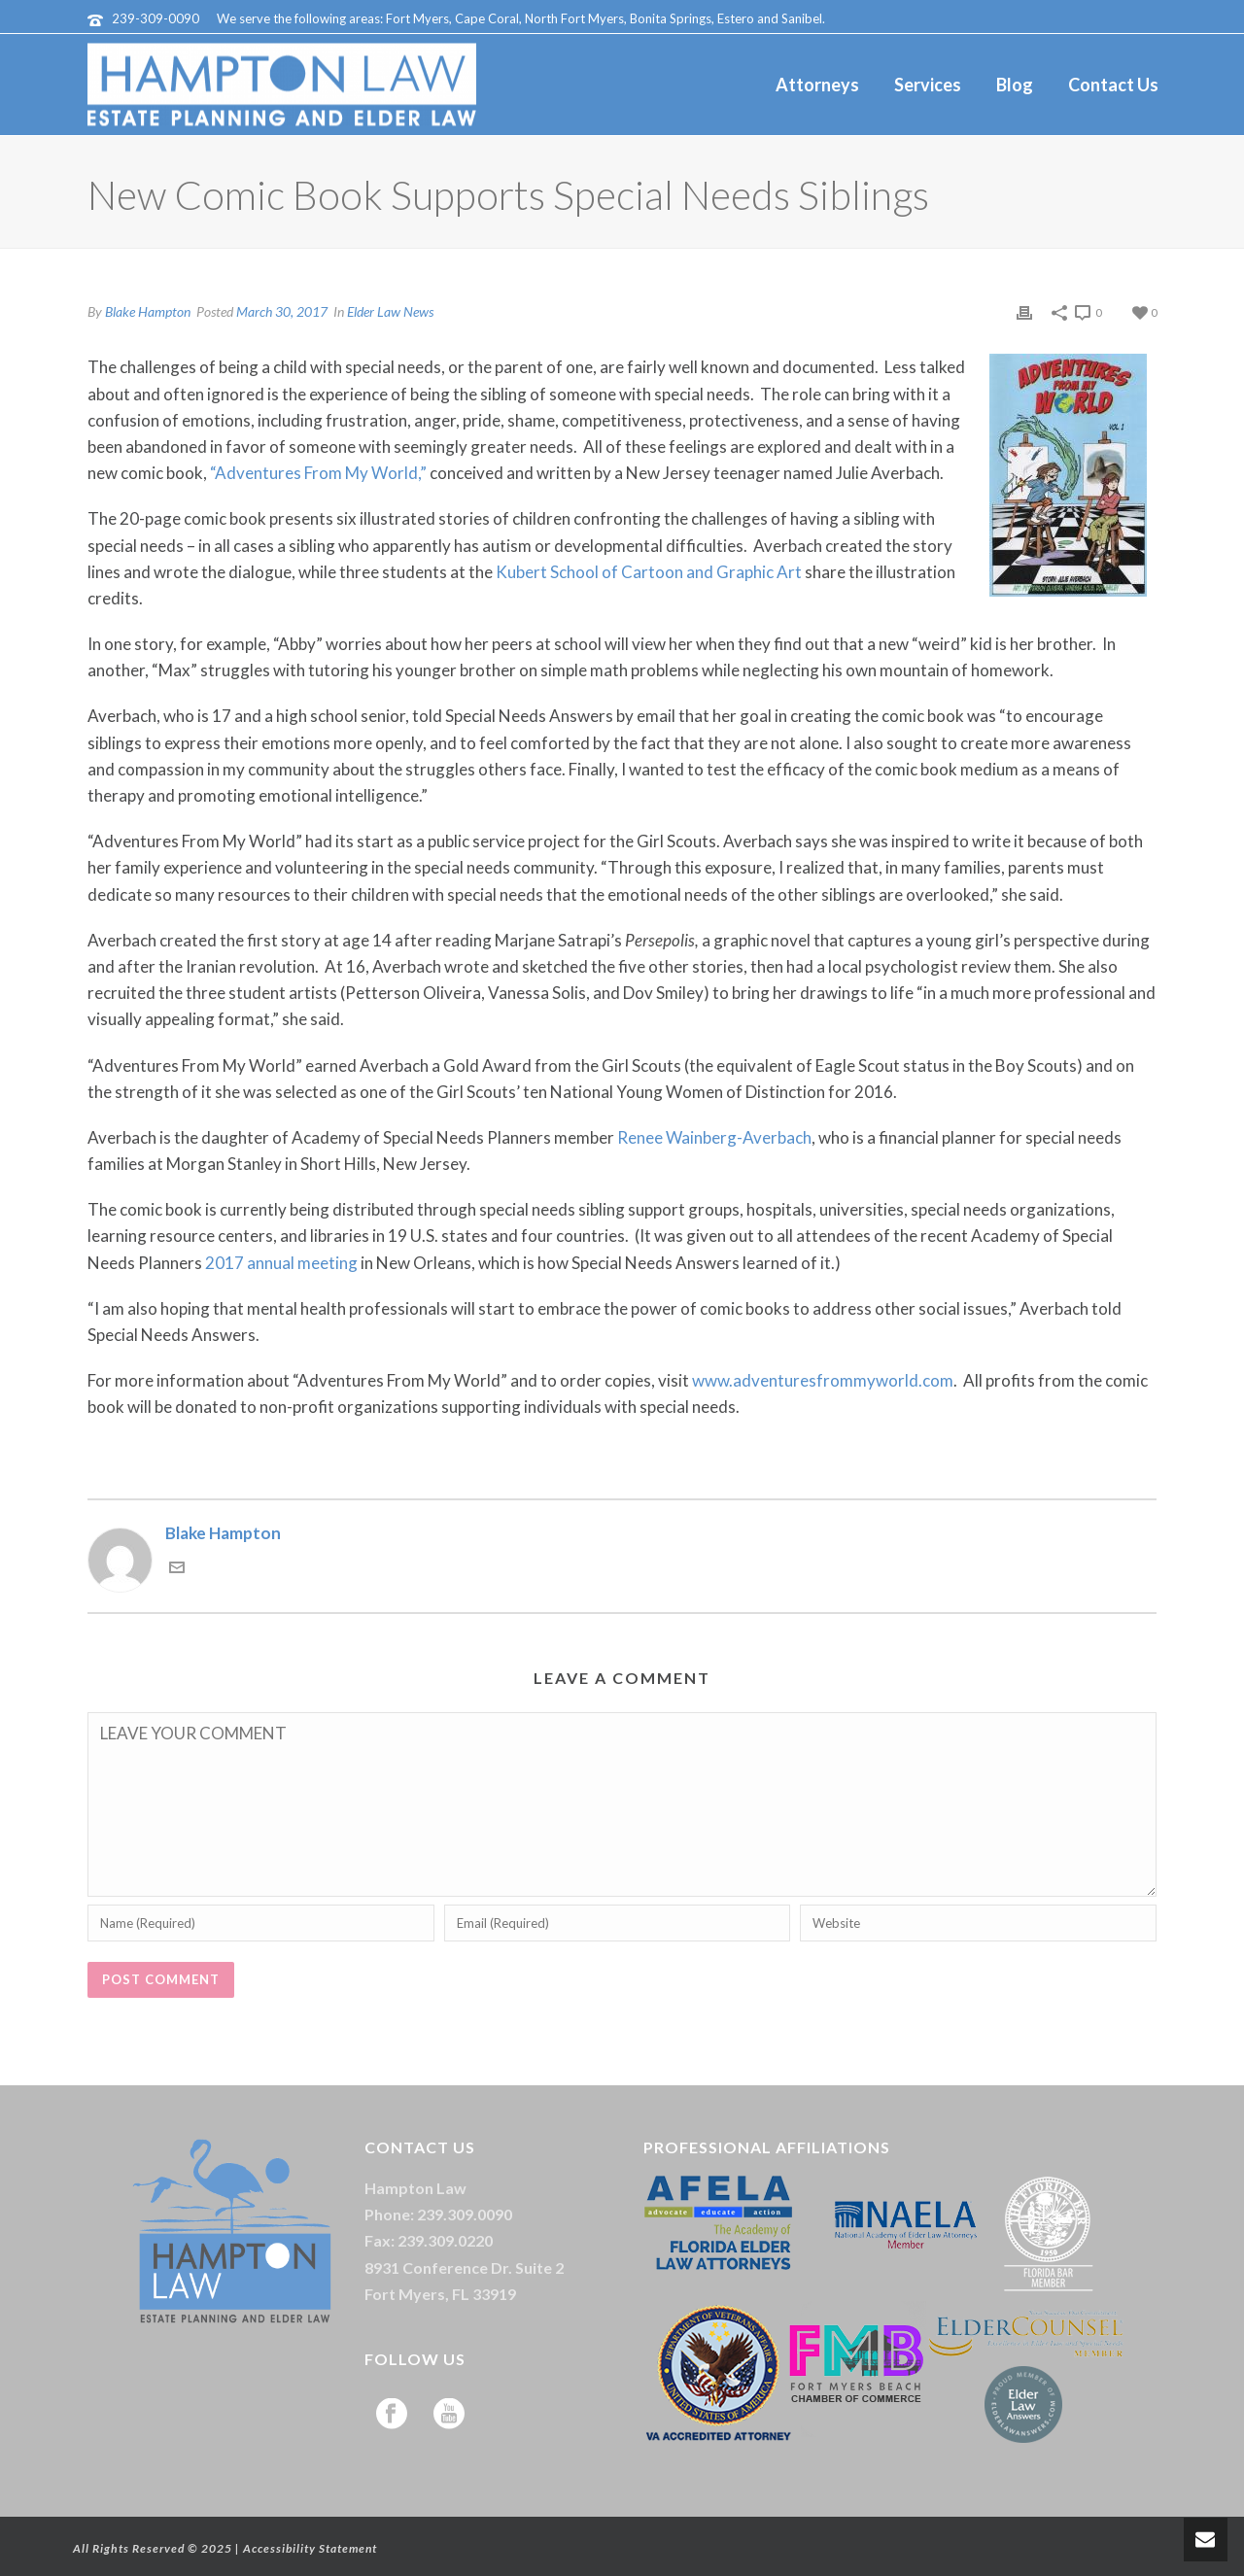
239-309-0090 (155, 18)
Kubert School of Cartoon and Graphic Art (649, 572)
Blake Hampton (147, 311)
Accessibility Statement (310, 2548)
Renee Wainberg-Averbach (714, 1137)
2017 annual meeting (281, 1263)
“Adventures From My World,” (318, 473)
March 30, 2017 (282, 311)
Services (927, 84)
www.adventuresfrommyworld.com (822, 1380)
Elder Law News (390, 311)
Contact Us (1113, 84)
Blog (1014, 84)
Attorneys (817, 84)
